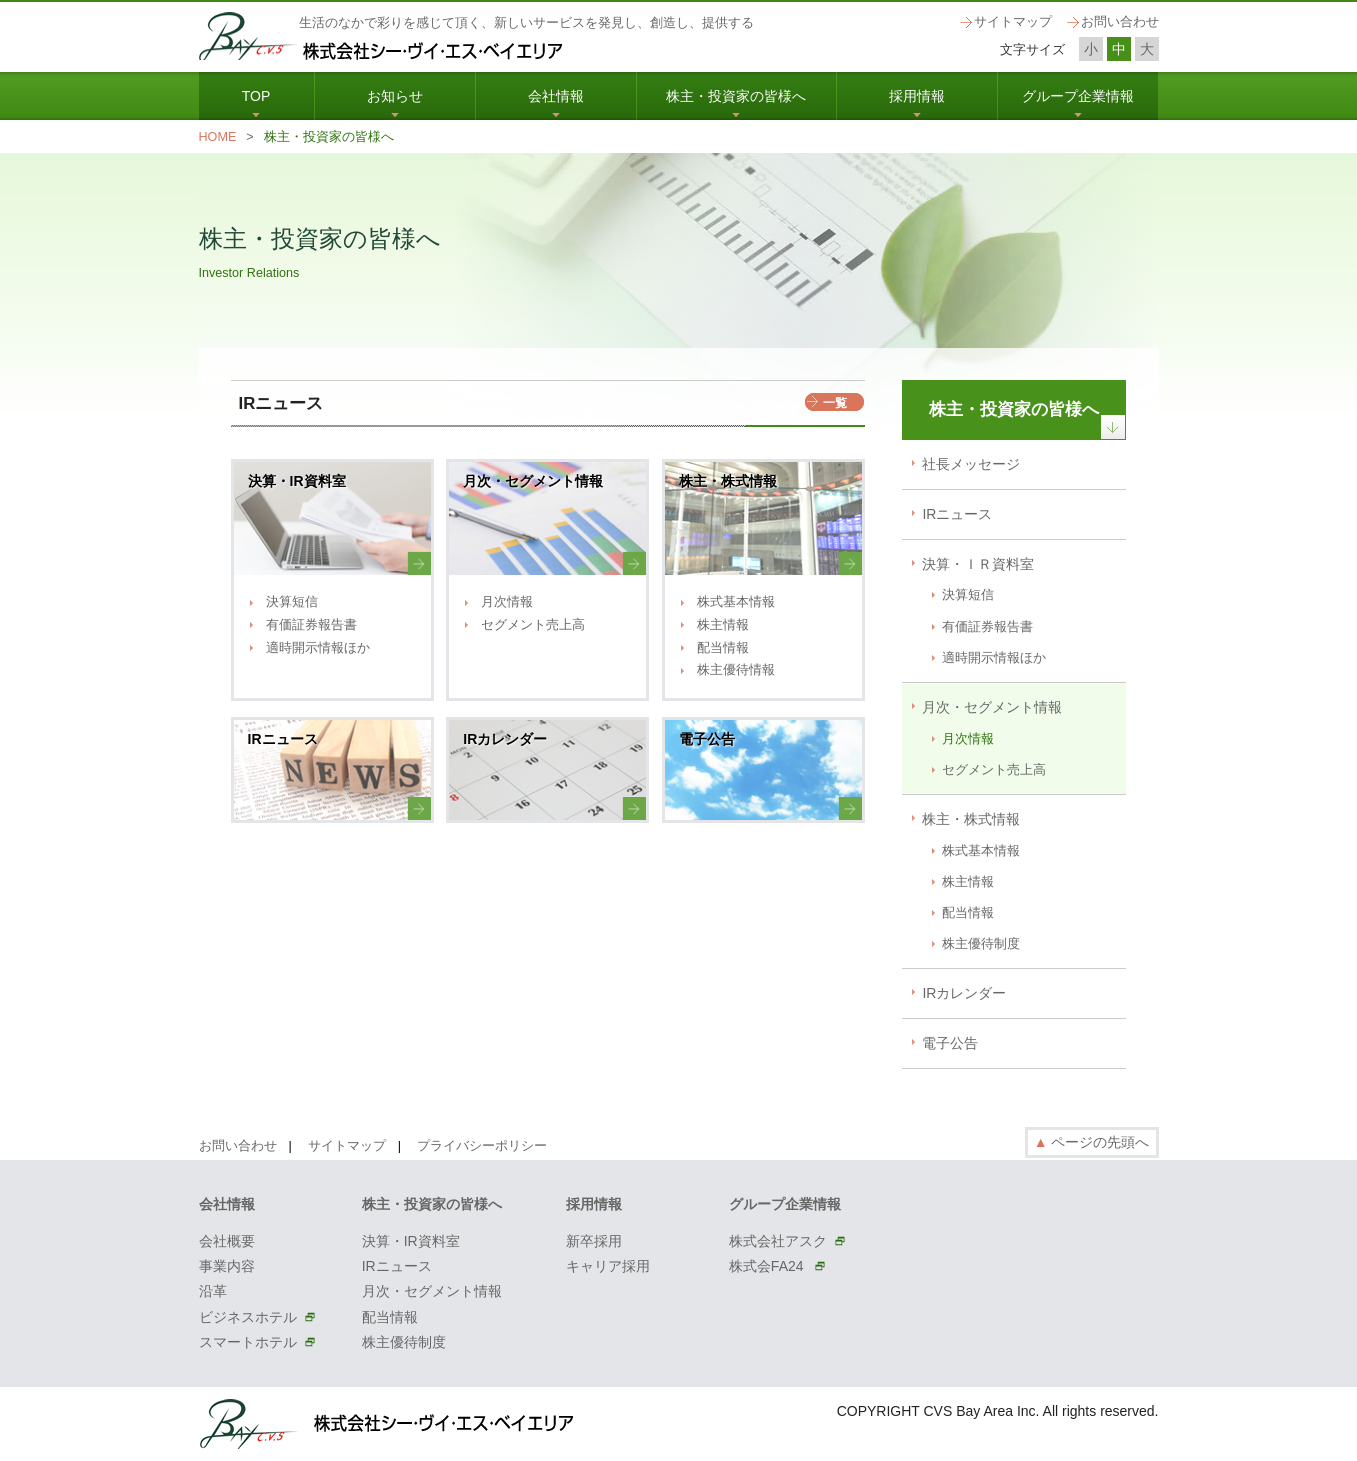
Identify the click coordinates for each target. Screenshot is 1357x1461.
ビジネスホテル (248, 1317)
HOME (218, 137)
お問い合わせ (1120, 22)
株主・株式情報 (971, 819)
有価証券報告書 (311, 625)
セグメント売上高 (533, 625)
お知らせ (395, 96)
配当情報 (723, 648)
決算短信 (292, 602)
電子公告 (950, 1043)
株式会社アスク (778, 1241)
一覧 (835, 403)
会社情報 (556, 96)
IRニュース (957, 514)
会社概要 (227, 1241)
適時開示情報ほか (318, 648)
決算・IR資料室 (411, 1241)
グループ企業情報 (1078, 96)
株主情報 (723, 625)
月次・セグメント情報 (992, 707)
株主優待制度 (981, 944)
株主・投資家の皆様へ (736, 96)
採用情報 (917, 96)
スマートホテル (248, 1342)
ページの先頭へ (1092, 1142)
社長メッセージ (971, 464)
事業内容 (227, 1266)
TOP (256, 96)
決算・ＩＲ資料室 (978, 564)
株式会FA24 (768, 1266)
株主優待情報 (736, 670)
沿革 (213, 1291)
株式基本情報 (736, 602)
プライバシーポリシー (482, 1146)
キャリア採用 (608, 1266)
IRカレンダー (964, 993)
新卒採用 (594, 1241)
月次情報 (507, 602)
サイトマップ (1013, 22)
